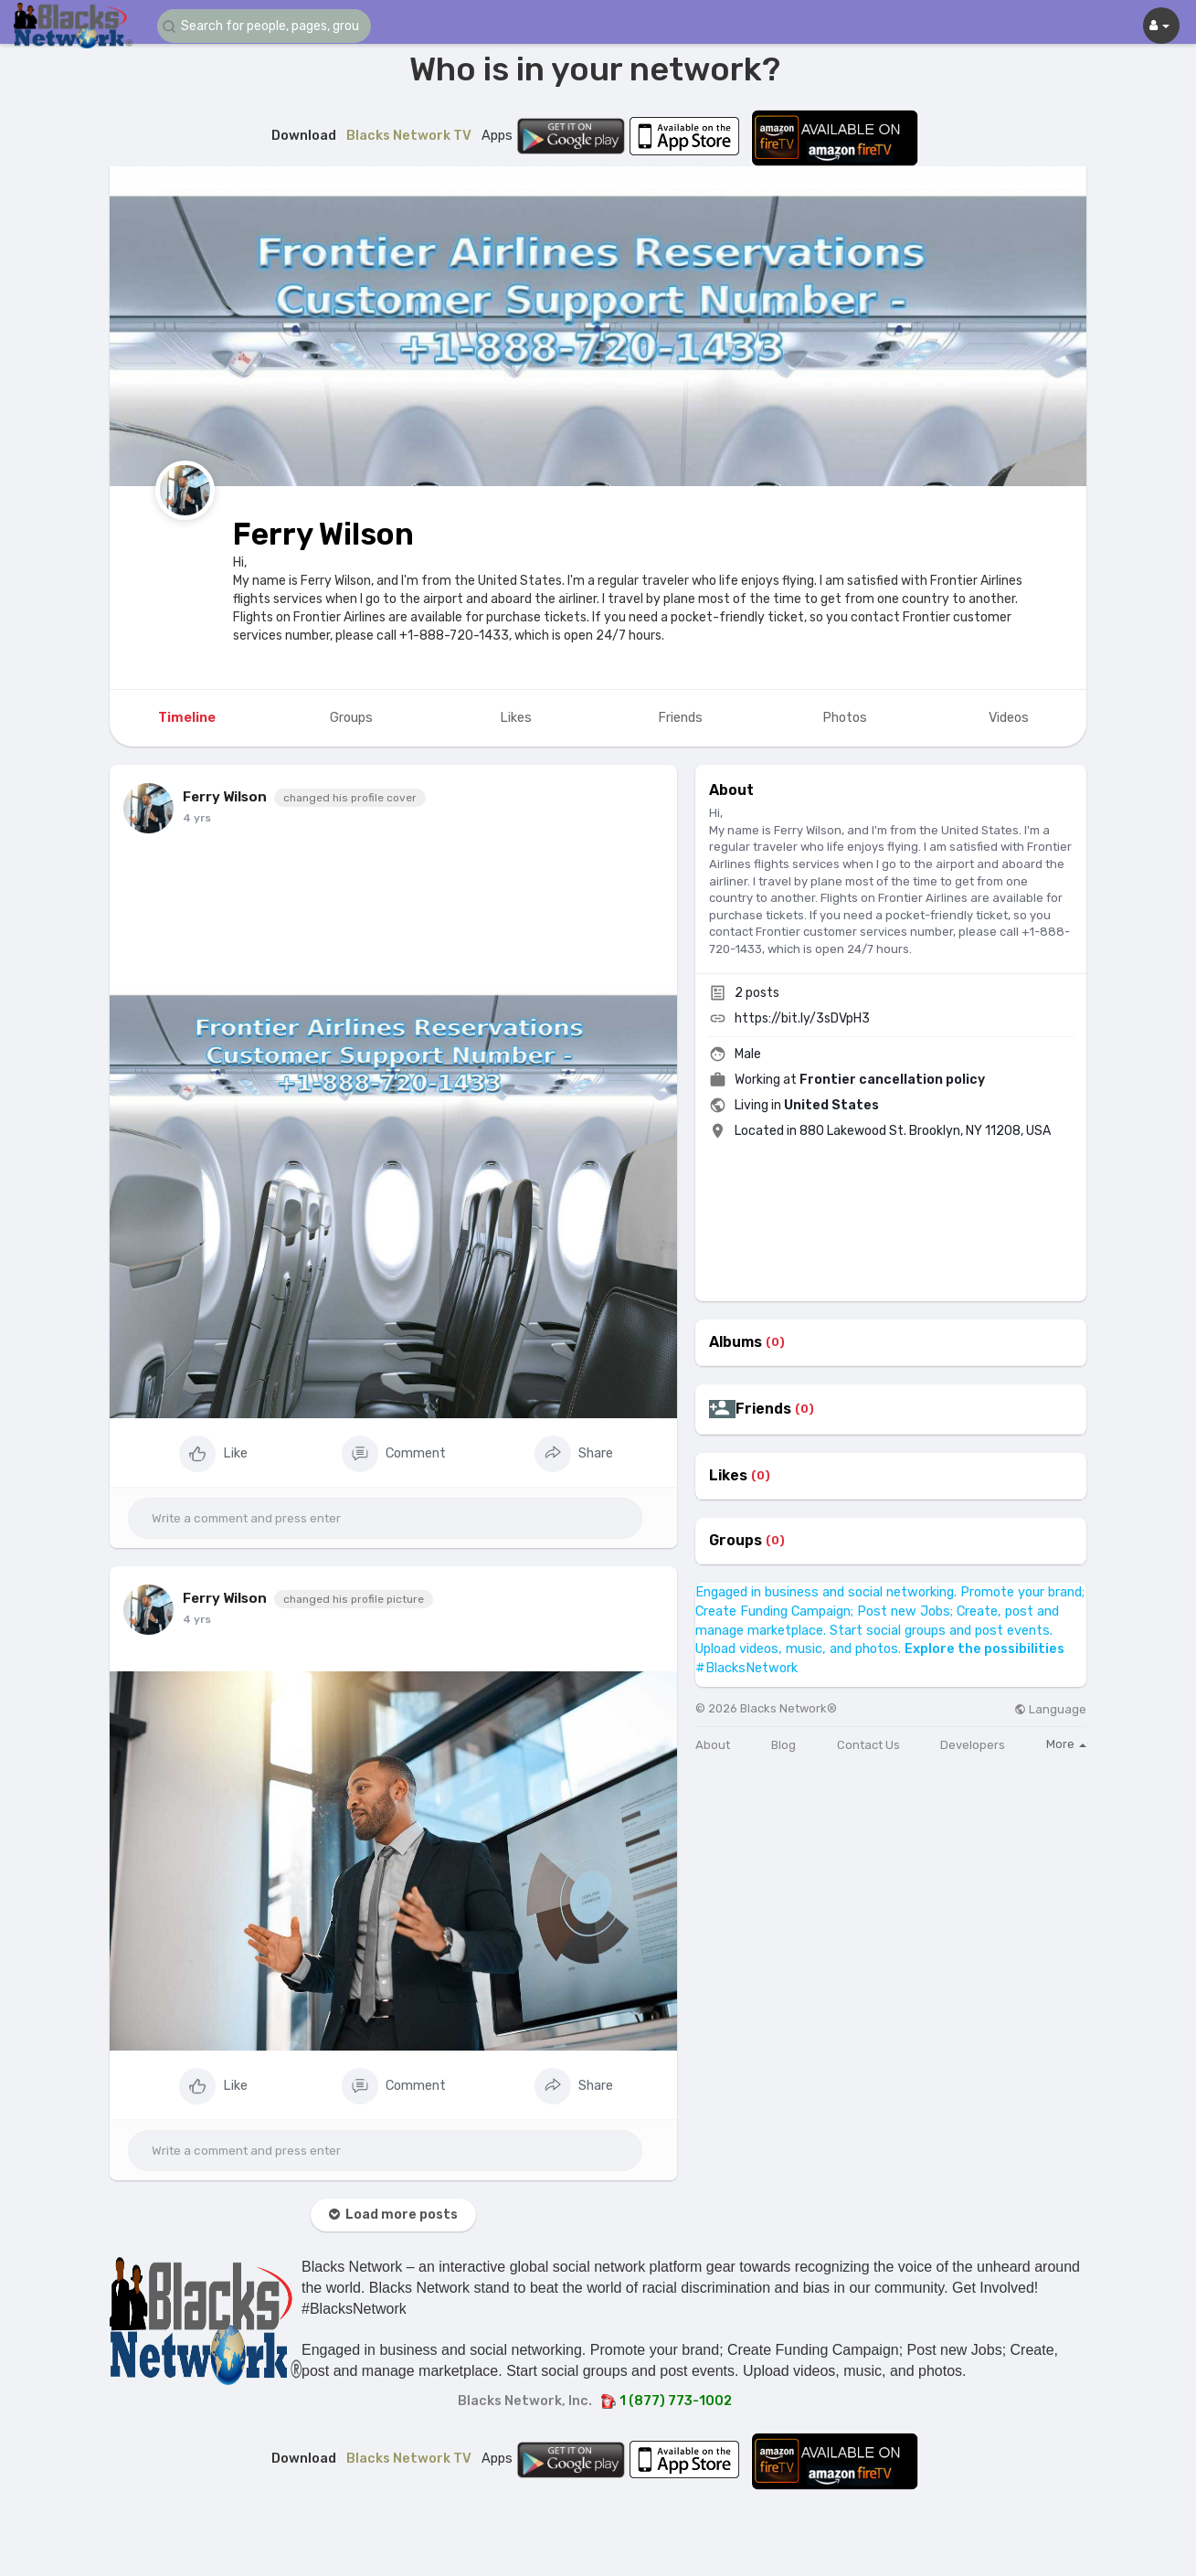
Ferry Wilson (323, 534)
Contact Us (868, 1745)
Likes (728, 1475)
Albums (735, 1342)
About (712, 1745)
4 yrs (197, 817)
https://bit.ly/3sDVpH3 (802, 1018)
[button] (267, 26)
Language (1050, 1709)
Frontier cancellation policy (892, 1079)
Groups (735, 1540)
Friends (763, 1409)
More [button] (1066, 1744)
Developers (972, 1745)
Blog (783, 1745)
